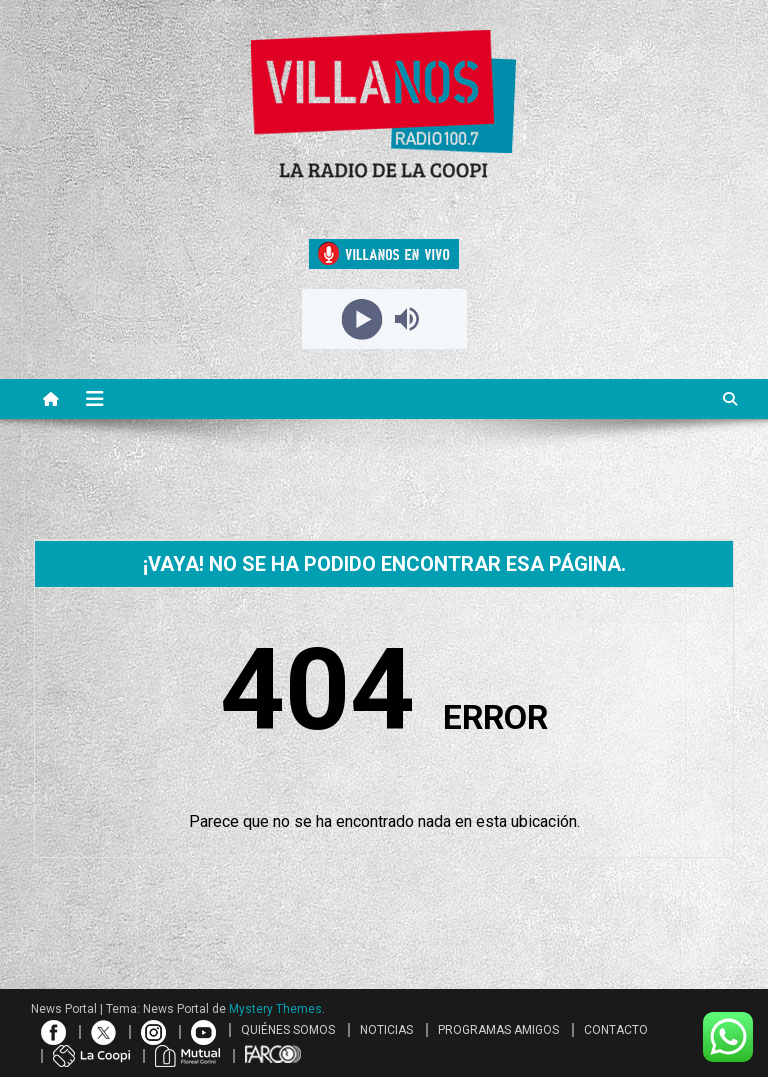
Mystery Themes (275, 1009)
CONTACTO (616, 1030)
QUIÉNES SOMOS (288, 1030)
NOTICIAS (386, 1030)
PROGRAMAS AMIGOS (498, 1030)
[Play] (361, 319)
